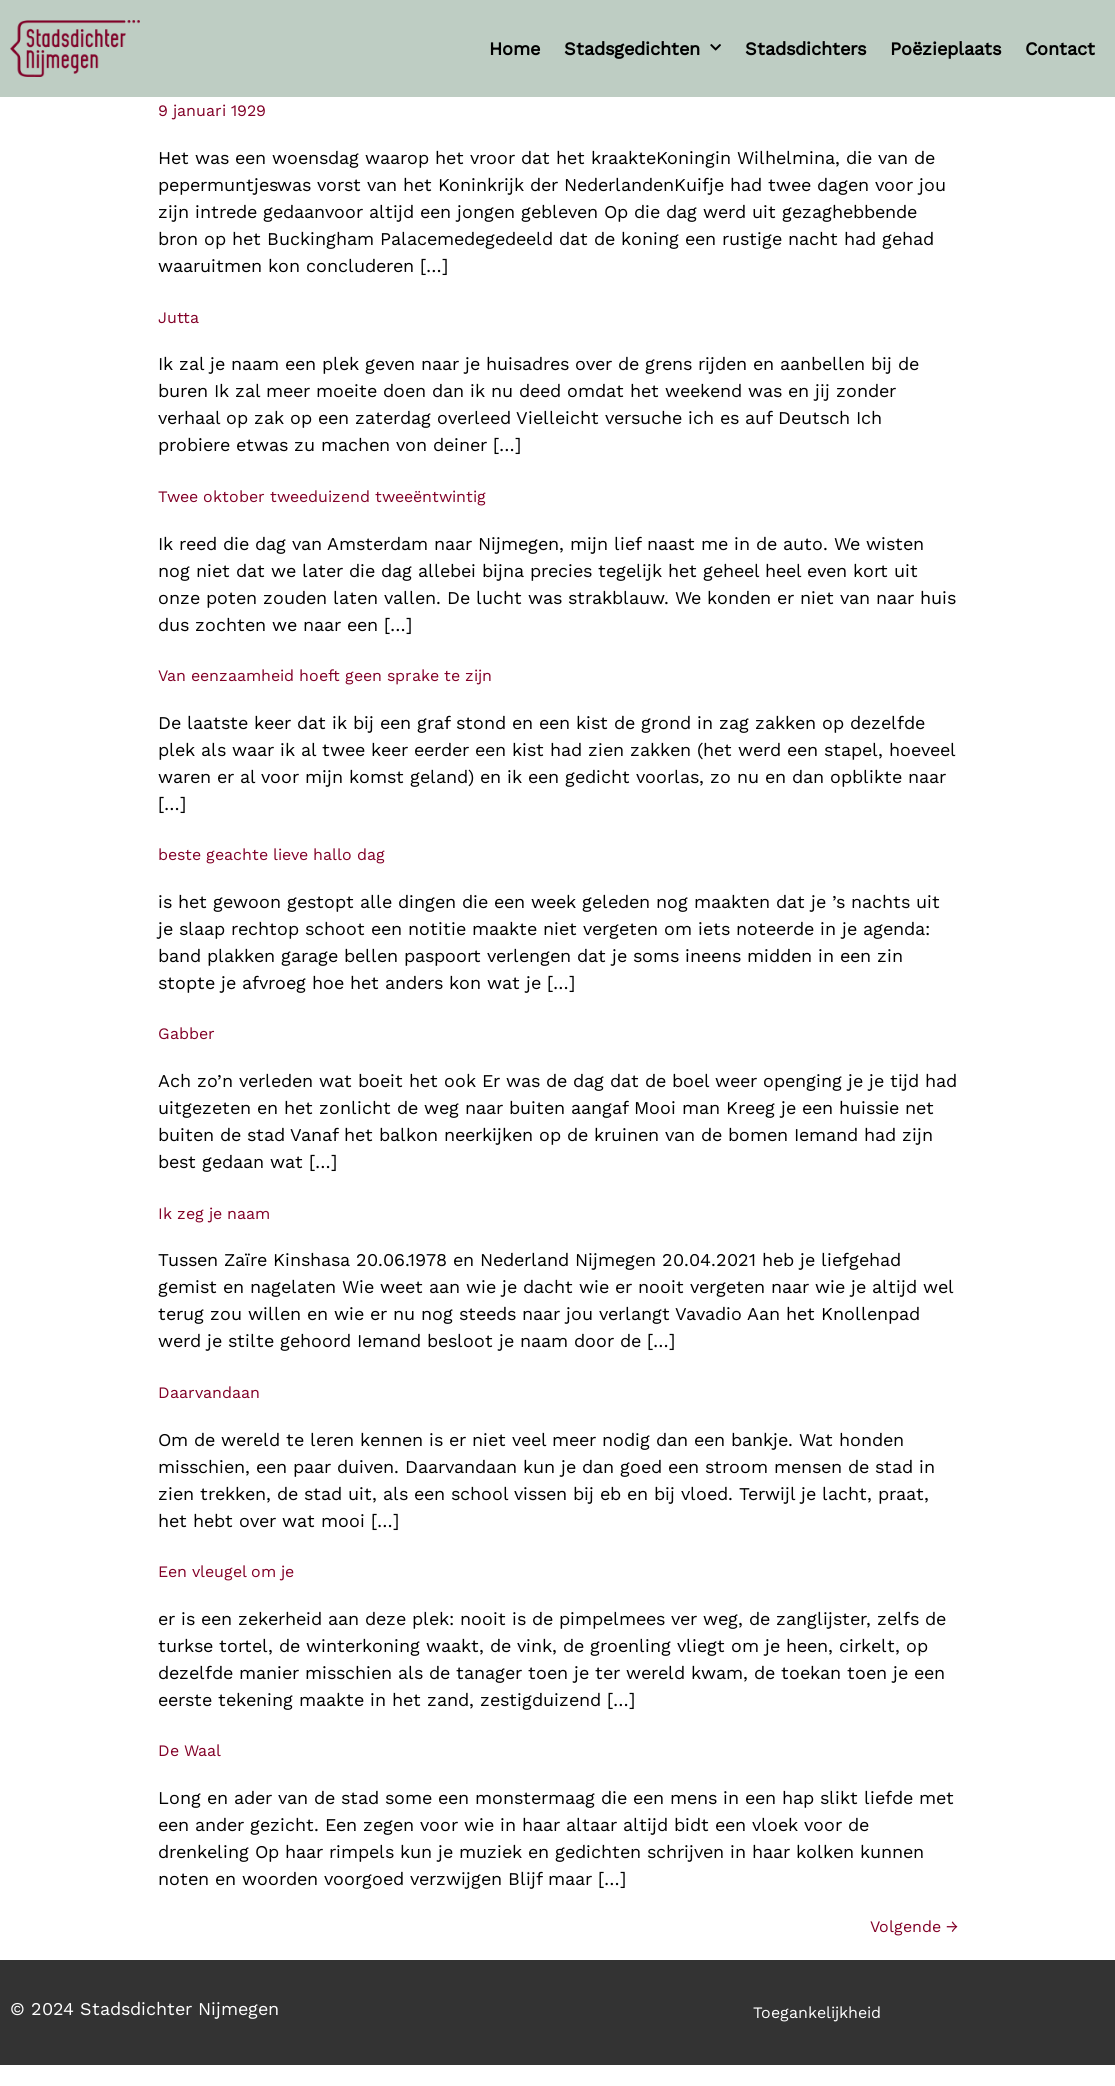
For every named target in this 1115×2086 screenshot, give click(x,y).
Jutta (178, 317)
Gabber (186, 1033)
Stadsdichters (805, 48)
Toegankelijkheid (817, 2012)
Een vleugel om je (226, 1571)
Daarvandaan (209, 1392)
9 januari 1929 (212, 110)
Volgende (914, 1926)
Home (514, 48)
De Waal (189, 1750)
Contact (1060, 48)
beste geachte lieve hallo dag (271, 854)
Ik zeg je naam (214, 1213)
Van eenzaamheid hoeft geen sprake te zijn (325, 675)
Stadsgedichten (642, 48)
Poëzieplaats (945, 48)
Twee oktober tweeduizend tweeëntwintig (322, 496)
